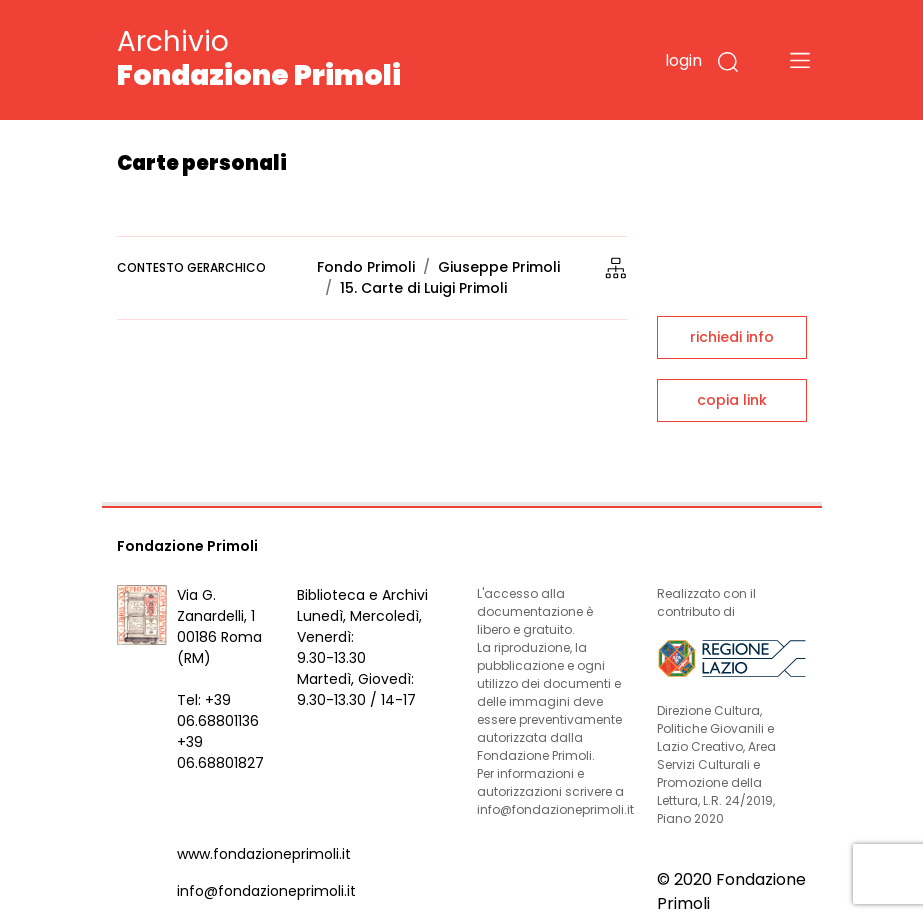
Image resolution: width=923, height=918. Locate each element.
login (683, 60)
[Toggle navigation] (800, 60)
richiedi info (732, 337)
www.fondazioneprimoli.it (264, 854)
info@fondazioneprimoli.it (266, 891)
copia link (732, 400)
